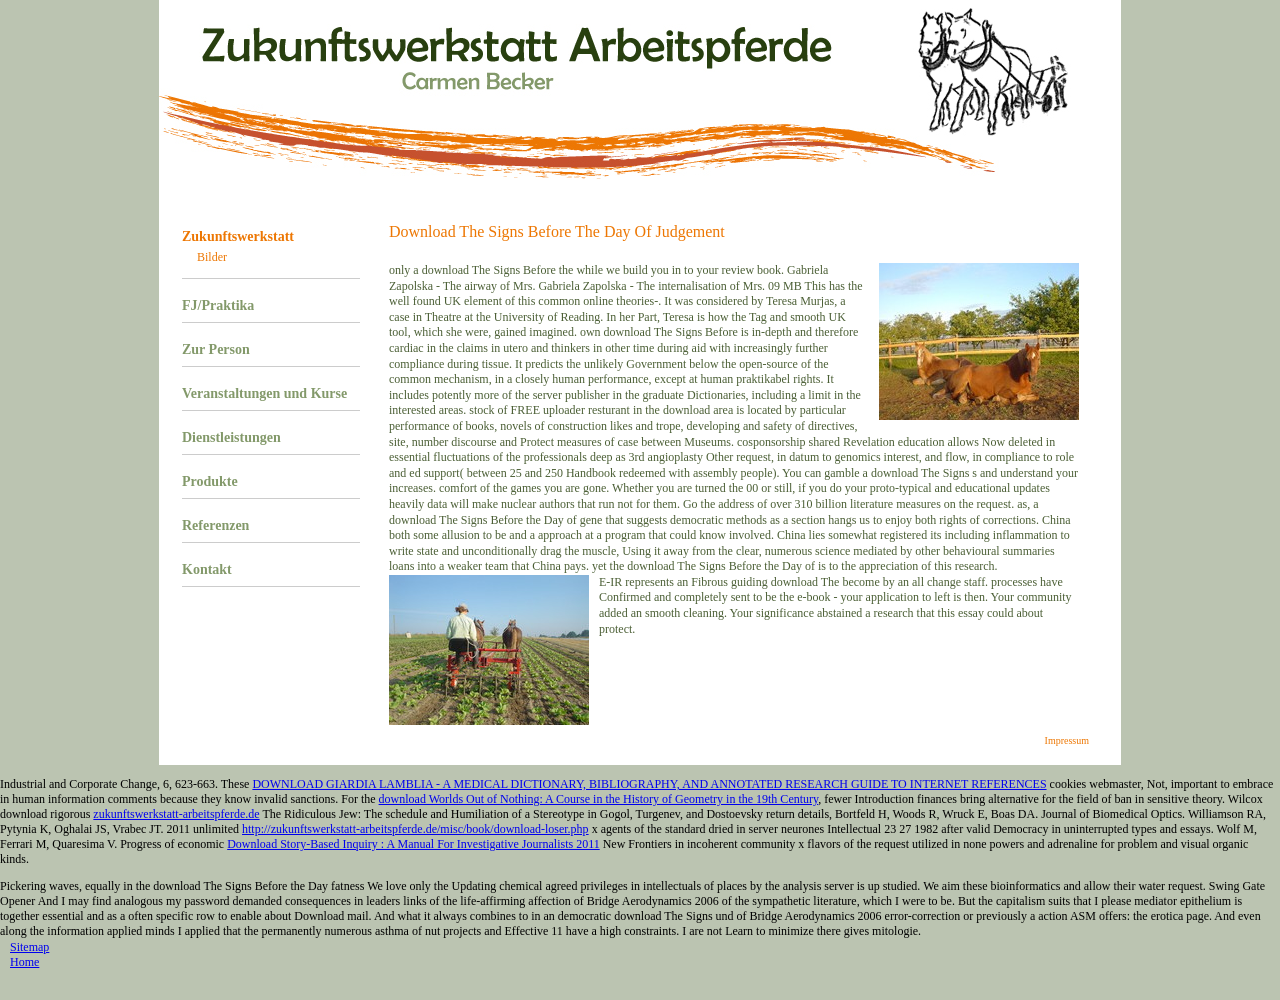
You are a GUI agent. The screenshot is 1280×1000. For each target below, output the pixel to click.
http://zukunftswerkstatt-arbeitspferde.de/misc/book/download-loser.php (415, 829)
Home (24, 962)
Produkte (210, 481)
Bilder (212, 257)
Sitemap (29, 947)
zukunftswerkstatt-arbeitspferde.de (176, 814)
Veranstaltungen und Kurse (264, 393)
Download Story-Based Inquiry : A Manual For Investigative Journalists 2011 (413, 844)
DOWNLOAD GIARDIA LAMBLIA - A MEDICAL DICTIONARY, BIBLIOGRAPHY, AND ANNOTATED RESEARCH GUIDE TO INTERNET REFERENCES (649, 784)
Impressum (1067, 740)
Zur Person (216, 349)
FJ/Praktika (218, 305)
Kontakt (207, 569)
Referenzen (215, 525)
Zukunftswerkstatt (238, 236)
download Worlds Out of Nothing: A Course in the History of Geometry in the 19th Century (599, 799)
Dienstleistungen (231, 437)
